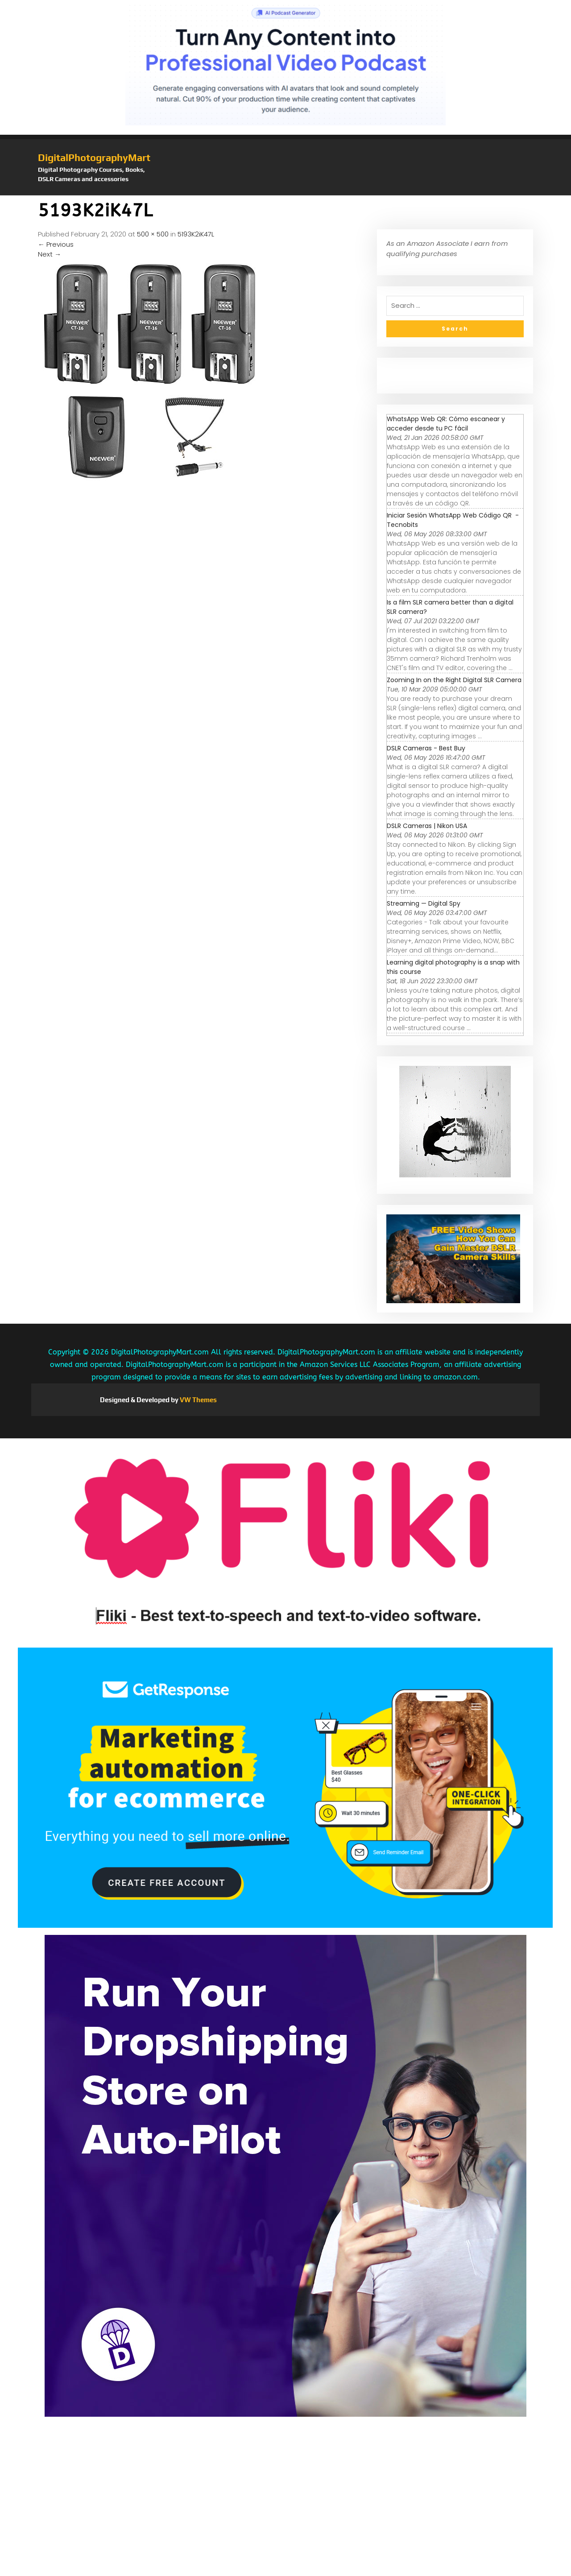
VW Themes (197, 1400)
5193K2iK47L (196, 234)
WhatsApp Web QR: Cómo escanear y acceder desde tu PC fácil (446, 423)
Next (49, 254)
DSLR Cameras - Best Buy (426, 748)
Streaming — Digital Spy (423, 903)
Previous (56, 244)
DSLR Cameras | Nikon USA (427, 825)
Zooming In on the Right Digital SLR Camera (454, 679)
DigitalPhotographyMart (94, 157)
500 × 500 (153, 234)
